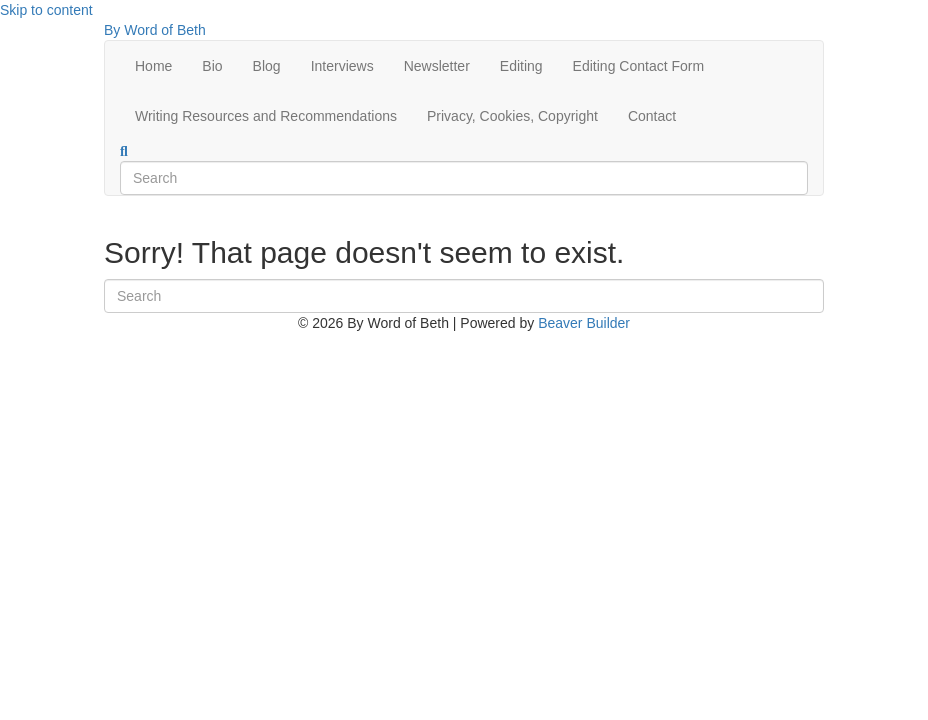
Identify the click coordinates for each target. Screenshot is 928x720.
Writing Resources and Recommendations (266, 116)
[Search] (124, 152)
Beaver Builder (584, 323)
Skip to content (46, 10)
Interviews (342, 66)
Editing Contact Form (639, 66)
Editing (521, 66)
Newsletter (437, 66)
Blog (267, 66)
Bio (212, 66)
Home (153, 66)
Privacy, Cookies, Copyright (512, 116)
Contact (652, 116)
